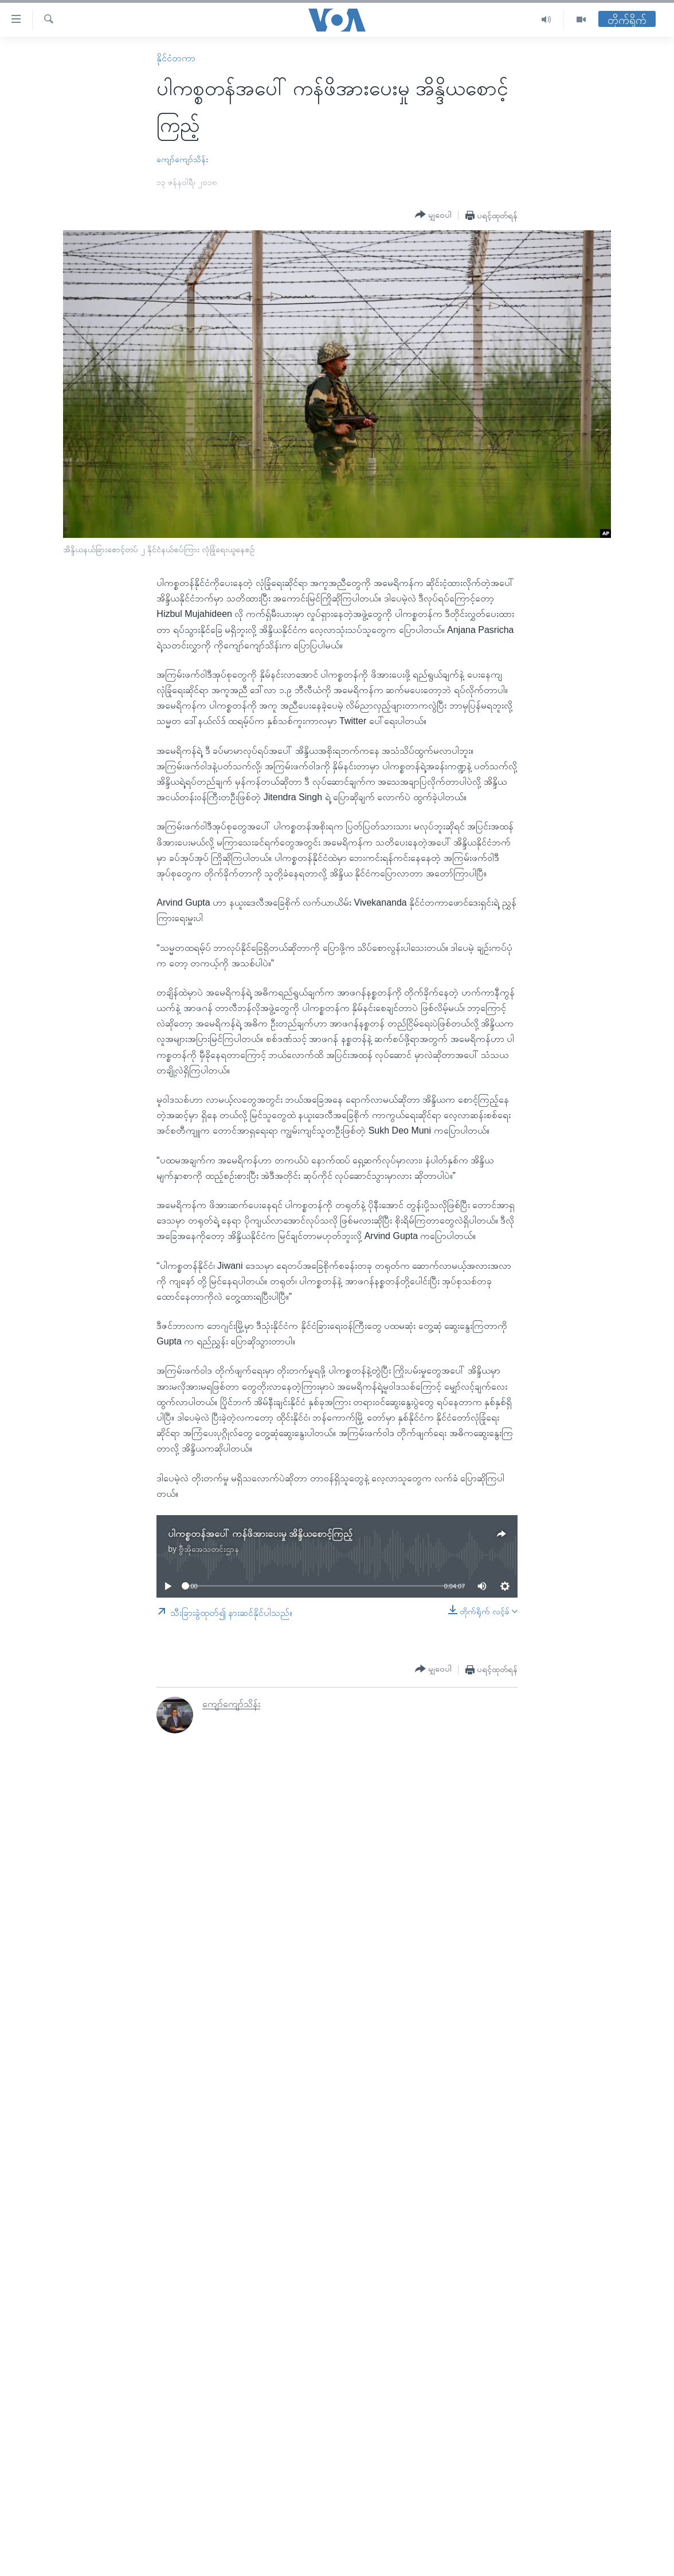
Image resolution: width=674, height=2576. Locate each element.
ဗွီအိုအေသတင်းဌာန (209, 1549)
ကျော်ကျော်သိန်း (182, 159)
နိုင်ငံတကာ (175, 58)
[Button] (433, 215)
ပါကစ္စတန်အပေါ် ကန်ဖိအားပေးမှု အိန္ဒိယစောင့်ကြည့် (260, 1534)
